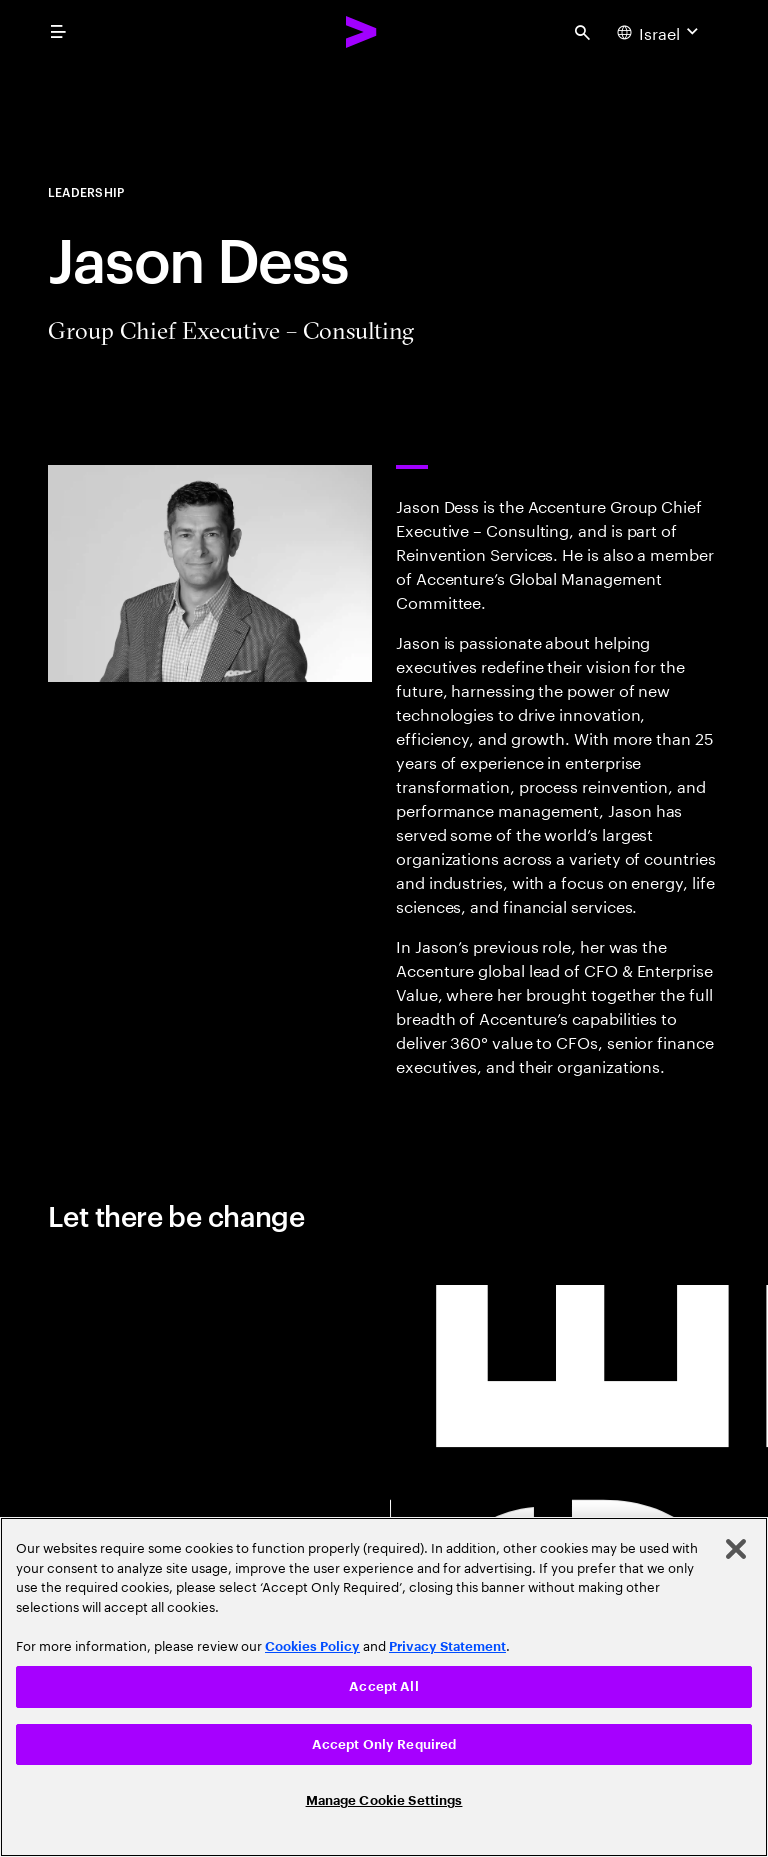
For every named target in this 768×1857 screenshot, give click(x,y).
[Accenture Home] (362, 32)
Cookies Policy (312, 1646)
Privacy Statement (447, 1646)
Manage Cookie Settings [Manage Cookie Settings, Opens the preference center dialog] (384, 1800)
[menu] (58, 32)
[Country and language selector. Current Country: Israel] (660, 32)
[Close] (736, 1549)
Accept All (383, 1686)
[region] (384, 1687)
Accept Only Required (384, 1744)
